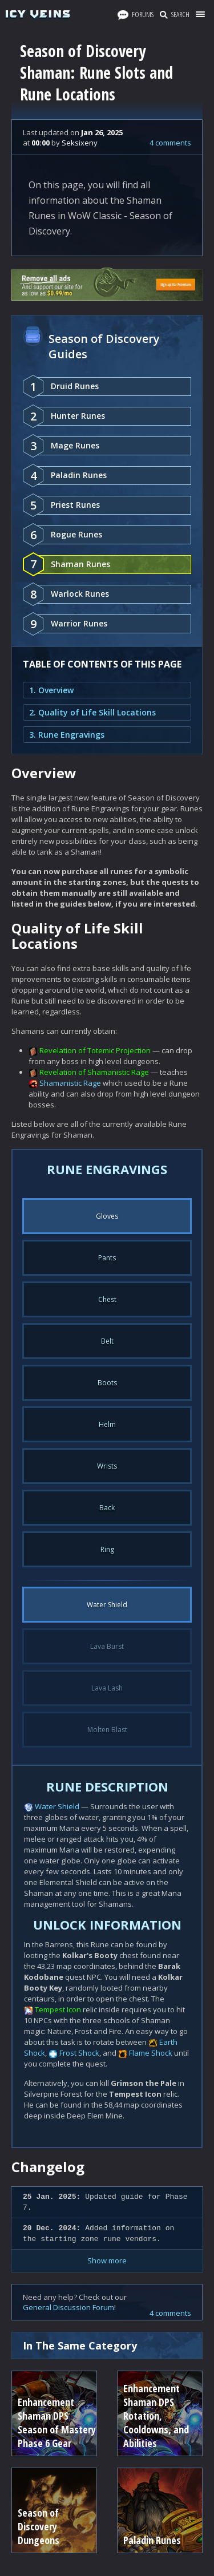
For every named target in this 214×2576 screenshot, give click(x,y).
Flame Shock (150, 2053)
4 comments (170, 143)
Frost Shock (79, 2053)
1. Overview (51, 690)
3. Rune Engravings (66, 734)
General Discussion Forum (68, 2307)
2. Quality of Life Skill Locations (92, 712)
